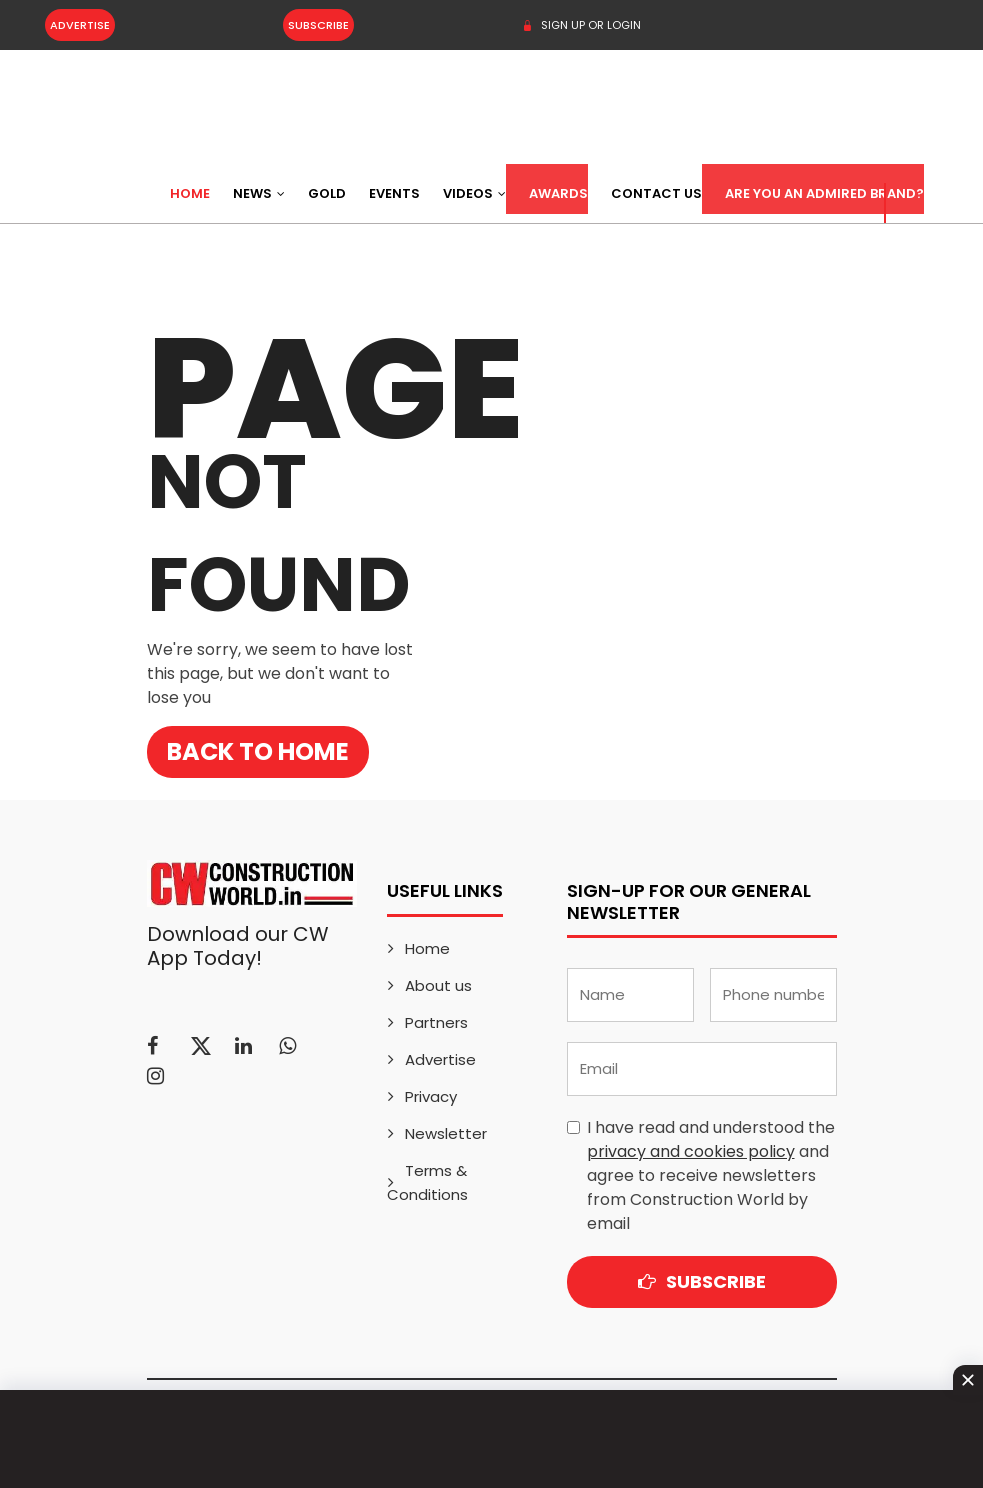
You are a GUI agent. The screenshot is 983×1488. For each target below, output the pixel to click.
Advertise (80, 25)
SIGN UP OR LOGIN (581, 25)
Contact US (656, 193)
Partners (436, 1022)
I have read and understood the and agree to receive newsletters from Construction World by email (711, 1175)
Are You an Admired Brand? (824, 193)
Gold (327, 193)
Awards (558, 193)
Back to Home (258, 751)
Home (190, 193)
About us (438, 985)
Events (394, 193)
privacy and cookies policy (691, 1151)
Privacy (431, 1096)
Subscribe (318, 25)
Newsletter (446, 1133)
